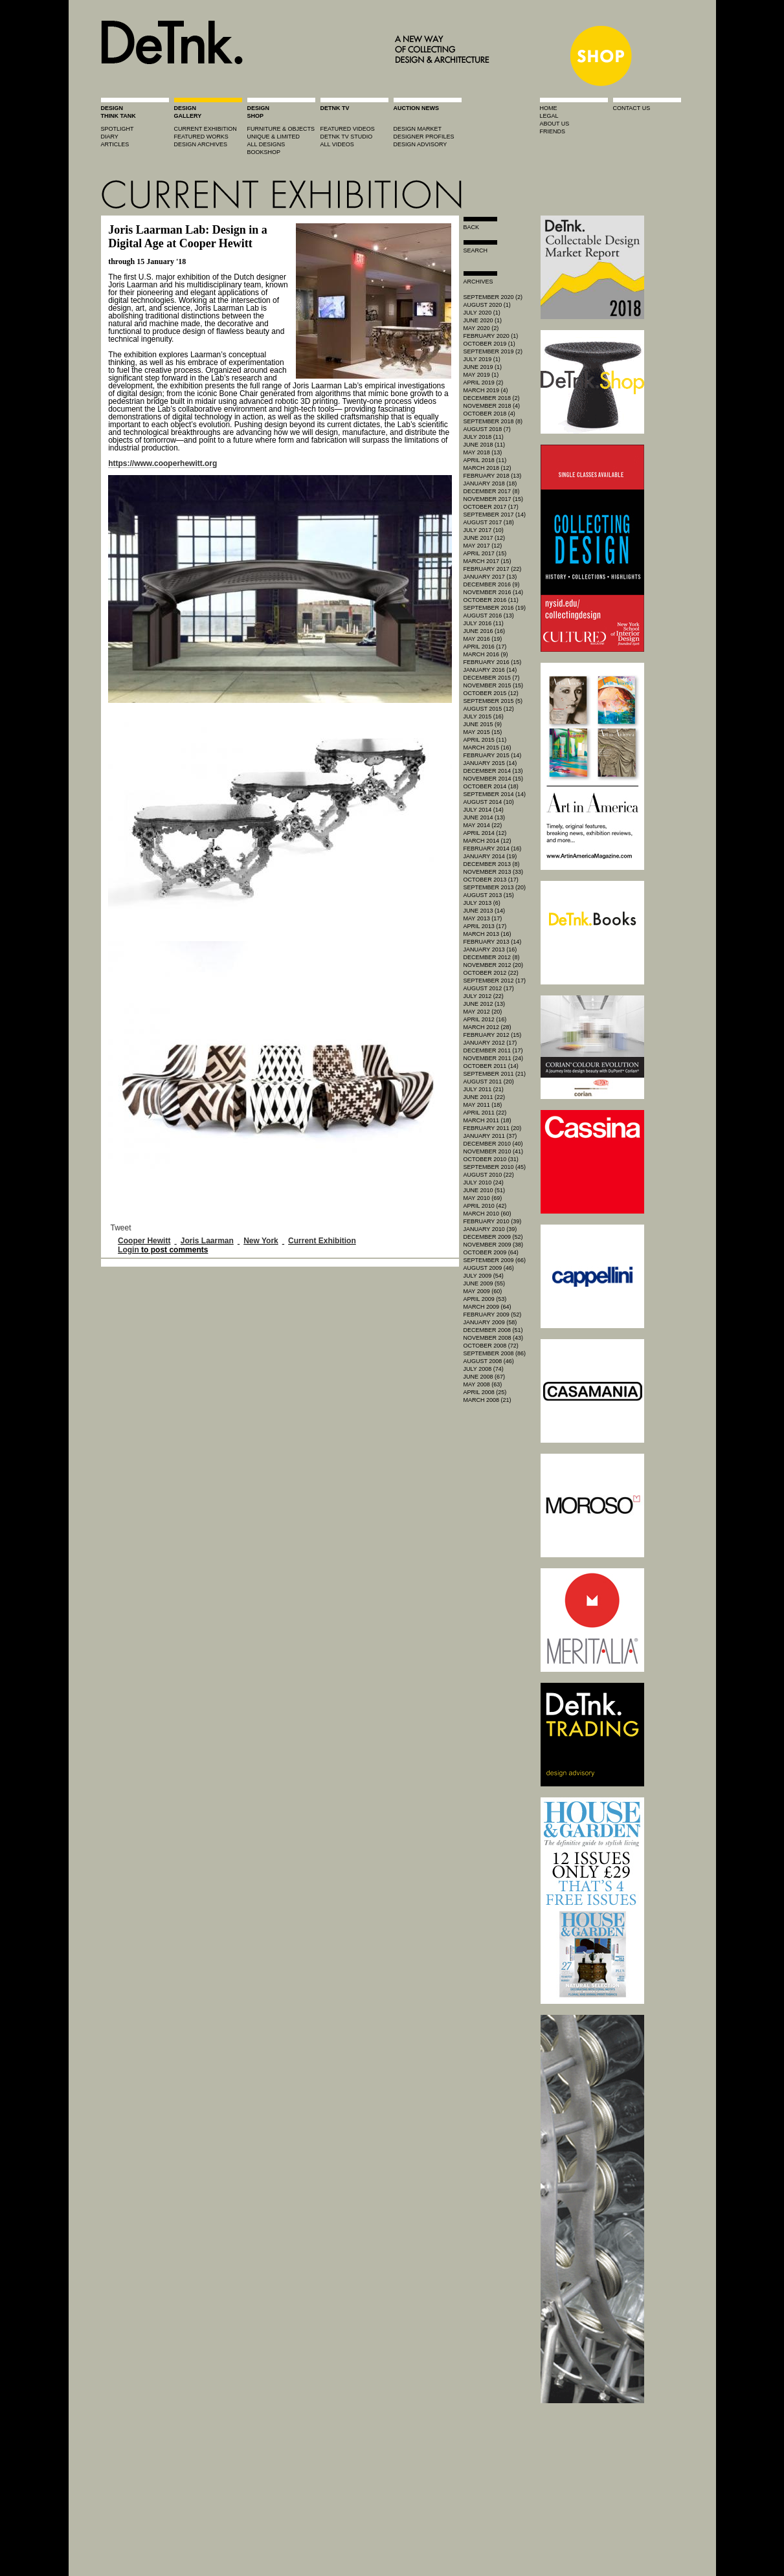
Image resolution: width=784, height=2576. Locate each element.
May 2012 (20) (483, 1011)
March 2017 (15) (487, 561)
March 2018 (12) (487, 468)
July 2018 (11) (484, 437)
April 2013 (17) (485, 926)
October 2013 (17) (491, 879)
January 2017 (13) (490, 576)
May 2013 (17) (483, 918)
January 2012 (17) (490, 1042)
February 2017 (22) (493, 569)
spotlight (117, 129)
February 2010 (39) (493, 1221)
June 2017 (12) (485, 538)
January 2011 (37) (490, 1136)
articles (115, 144)
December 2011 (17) (493, 1050)
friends (553, 131)
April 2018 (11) (485, 460)
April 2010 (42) (485, 1206)
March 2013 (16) (487, 934)
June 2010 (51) (485, 1190)
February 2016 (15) (493, 662)
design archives (201, 144)
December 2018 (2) (492, 398)
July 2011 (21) (484, 1089)
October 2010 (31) (491, 1159)
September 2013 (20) (495, 887)
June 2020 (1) (483, 320)
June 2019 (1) (483, 367)
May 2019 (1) (481, 375)
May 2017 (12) (483, 545)
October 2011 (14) (491, 1066)
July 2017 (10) (484, 530)
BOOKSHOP (264, 152)
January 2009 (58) (490, 1322)
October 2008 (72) (491, 1345)
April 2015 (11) (485, 740)
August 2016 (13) (489, 615)
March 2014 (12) (487, 841)
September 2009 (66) (495, 1260)
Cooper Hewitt (144, 1240)
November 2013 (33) (494, 872)
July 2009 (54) (484, 1275)
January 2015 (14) (490, 763)
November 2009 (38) (494, 1244)
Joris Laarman (207, 1240)
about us (555, 123)
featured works (201, 136)
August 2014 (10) (489, 802)
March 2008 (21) (487, 1400)
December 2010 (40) (493, 1143)
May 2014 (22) (483, 825)
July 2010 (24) (484, 1182)
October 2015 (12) (491, 693)
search (476, 250)
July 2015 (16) (484, 716)
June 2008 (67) (485, 1376)
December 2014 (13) (493, 771)
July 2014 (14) (484, 809)
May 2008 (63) (483, 1384)
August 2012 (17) (489, 988)
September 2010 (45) (495, 1167)
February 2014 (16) (493, 848)
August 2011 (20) (489, 1081)
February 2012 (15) (493, 1035)
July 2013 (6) (482, 903)
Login (128, 1249)
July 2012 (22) (484, 996)
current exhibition (205, 129)
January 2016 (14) (490, 670)
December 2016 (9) (492, 584)
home (548, 108)
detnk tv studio (346, 136)
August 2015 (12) (489, 708)
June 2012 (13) (485, 1004)
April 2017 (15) (485, 553)
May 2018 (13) (483, 452)
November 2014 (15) (494, 778)
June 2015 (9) (483, 724)
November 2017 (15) (494, 499)
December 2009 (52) (493, 1237)
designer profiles (424, 136)
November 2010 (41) (494, 1151)
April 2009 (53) (485, 1299)
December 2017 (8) (492, 491)
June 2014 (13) (485, 817)
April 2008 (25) (485, 1392)
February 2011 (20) (493, 1128)
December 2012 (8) (492, 957)
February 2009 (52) (493, 1314)
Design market (418, 129)
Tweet (121, 1227)
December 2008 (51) (493, 1330)
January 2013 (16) (490, 949)
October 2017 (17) (491, 507)
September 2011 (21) (495, 1074)
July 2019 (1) (482, 359)
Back (472, 227)
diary (109, 136)
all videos (337, 144)
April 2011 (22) (485, 1112)
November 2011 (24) (494, 1058)
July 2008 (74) (484, 1369)
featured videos (347, 129)
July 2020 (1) (482, 312)
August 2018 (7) (487, 429)
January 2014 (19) (490, 856)
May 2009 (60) (483, 1291)
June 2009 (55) (485, 1283)
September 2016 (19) (495, 608)
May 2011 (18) (483, 1105)
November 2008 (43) (494, 1338)
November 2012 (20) (494, 965)
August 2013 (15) (489, 895)
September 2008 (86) (495, 1353)
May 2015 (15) (483, 732)
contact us (632, 108)
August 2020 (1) (487, 305)
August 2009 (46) (489, 1268)
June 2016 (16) (485, 631)
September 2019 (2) (493, 351)
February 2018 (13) (493, 475)
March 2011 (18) (487, 1120)
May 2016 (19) (483, 639)
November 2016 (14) (494, 592)
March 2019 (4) (486, 390)
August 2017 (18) (489, 522)
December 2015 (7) (492, 677)
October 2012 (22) (491, 973)
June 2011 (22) (485, 1097)
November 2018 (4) (492, 406)
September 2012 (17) (495, 980)
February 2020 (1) (491, 336)
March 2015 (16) (487, 747)
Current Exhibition (322, 1240)
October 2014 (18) (491, 786)
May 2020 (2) (481, 328)
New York (260, 1240)
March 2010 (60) (487, 1213)
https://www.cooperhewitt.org (162, 463)
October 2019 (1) (489, 343)
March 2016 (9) (486, 654)
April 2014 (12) (485, 833)
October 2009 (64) (491, 1252)
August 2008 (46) (489, 1361)
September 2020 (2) (493, 297)
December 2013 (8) (492, 864)
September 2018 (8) (493, 421)
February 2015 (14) (493, 755)
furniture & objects (281, 129)
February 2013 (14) (493, 941)
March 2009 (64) (487, 1307)
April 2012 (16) (485, 1019)
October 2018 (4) (489, 413)
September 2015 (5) (493, 701)
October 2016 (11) (491, 600)
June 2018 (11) (485, 444)
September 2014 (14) (495, 794)
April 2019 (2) (484, 382)
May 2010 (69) (483, 1198)
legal (549, 116)
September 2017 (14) (495, 514)
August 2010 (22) (489, 1174)
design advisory (420, 144)
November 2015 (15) (494, 685)
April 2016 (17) (485, 646)
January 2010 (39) (490, 1229)
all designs (266, 144)
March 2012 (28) (487, 1027)
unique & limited (273, 136)
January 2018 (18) (490, 483)
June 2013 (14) (485, 910)
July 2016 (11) (484, 623)
